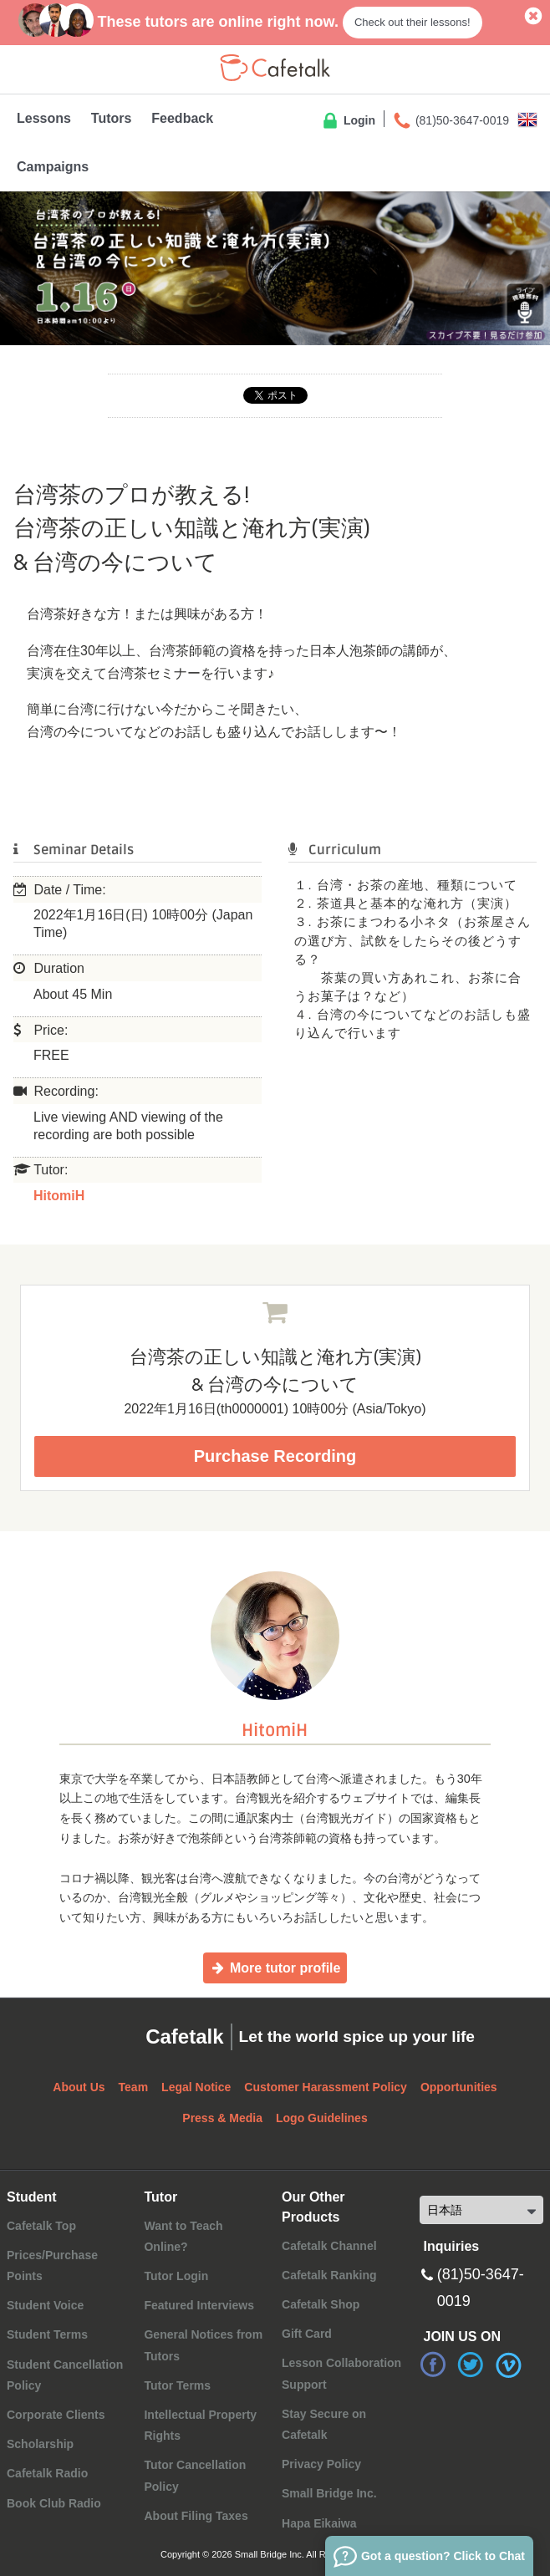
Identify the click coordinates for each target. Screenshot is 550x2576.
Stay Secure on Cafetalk (324, 2424)
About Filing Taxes (195, 2516)
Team (134, 2087)
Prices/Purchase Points (52, 2265)
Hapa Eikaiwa (319, 2523)
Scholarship (40, 2444)
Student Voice (45, 2305)
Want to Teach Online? (183, 2236)
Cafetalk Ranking (329, 2275)
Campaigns (53, 167)
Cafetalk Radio (47, 2473)
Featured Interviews (199, 2305)
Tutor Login (176, 2276)
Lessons (44, 118)
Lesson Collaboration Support (341, 2373)
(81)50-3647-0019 (450, 121)
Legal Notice (196, 2087)
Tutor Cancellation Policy (195, 2475)
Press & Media (222, 2118)
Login (347, 121)
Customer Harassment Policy (325, 2087)
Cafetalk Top (41, 2225)
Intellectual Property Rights (200, 2425)
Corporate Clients (55, 2414)
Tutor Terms (177, 2385)
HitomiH (58, 1196)
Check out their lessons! (412, 22)
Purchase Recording (275, 1456)
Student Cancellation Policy (65, 2375)
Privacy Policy (321, 2464)
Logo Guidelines (322, 2118)
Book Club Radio (54, 2503)
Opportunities (458, 2087)
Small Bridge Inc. (329, 2493)
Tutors (111, 118)
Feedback (182, 118)
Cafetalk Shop (320, 2304)
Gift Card (307, 2333)
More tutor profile (275, 1968)
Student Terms (47, 2334)
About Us (78, 2087)
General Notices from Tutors (203, 2345)
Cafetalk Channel (329, 2246)
